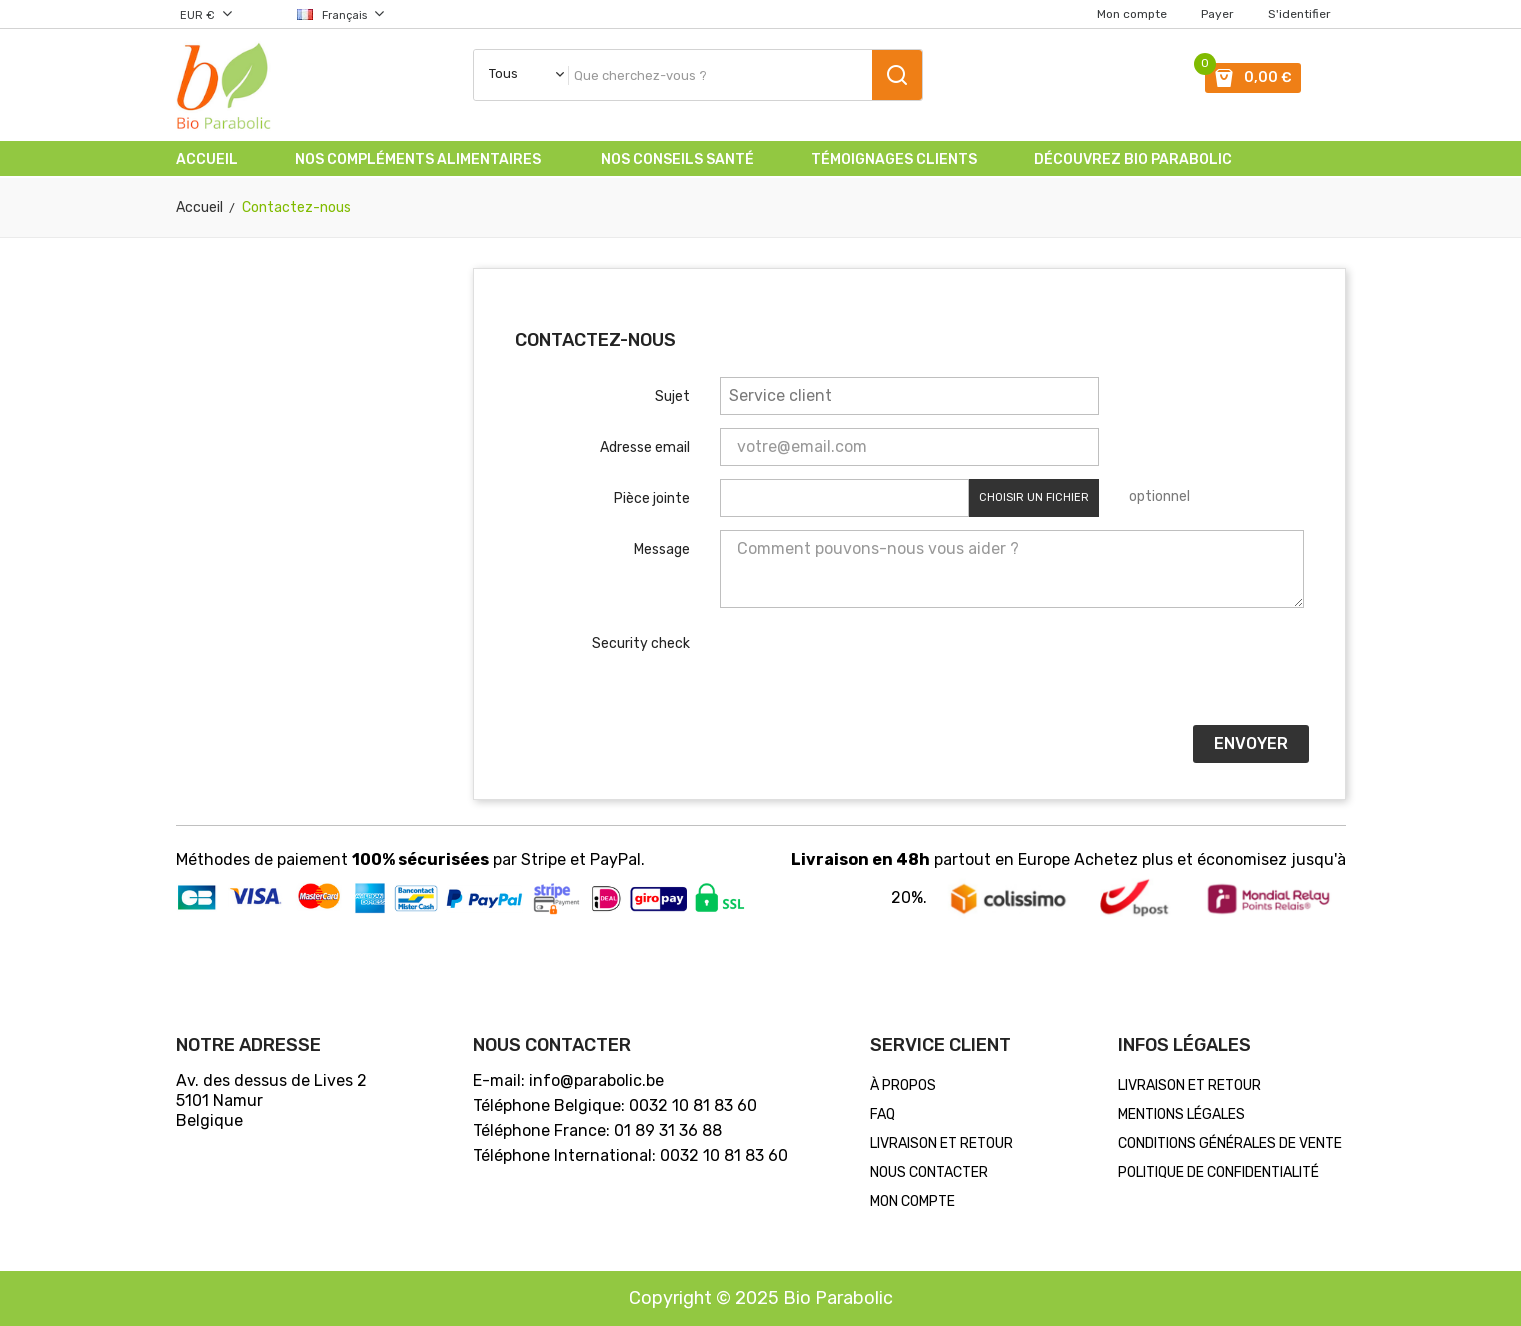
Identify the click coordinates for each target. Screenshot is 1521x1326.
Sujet (672, 396)
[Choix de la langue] (325, 14)
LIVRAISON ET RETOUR (941, 1143)
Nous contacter (929, 1172)
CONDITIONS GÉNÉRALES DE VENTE (1230, 1143)
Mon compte (1132, 14)
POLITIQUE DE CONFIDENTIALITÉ (1218, 1172)
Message (662, 549)
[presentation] (872, 673)
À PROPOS (903, 1085)
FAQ (882, 1114)
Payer (1217, 14)
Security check (641, 643)
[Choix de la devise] (221, 14)
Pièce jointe (652, 498)
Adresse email (645, 447)
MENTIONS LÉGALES (1181, 1114)
